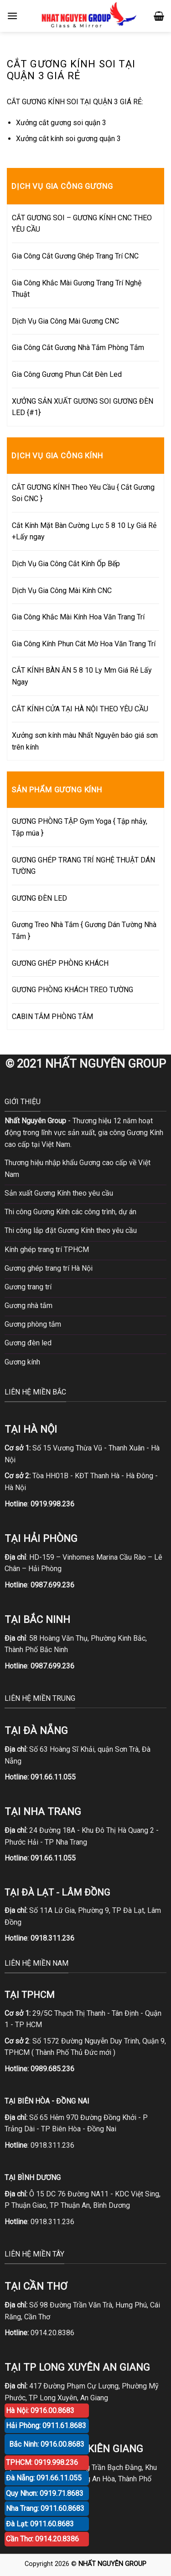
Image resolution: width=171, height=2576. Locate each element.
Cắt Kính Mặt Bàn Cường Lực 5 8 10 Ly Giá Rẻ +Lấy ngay (84, 531)
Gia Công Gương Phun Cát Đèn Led (67, 374)
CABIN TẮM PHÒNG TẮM (52, 1016)
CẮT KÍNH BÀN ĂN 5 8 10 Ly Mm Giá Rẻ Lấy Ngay (82, 676)
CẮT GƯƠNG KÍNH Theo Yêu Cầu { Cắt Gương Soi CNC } (83, 493)
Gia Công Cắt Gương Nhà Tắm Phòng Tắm (78, 347)
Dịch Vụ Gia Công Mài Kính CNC (62, 590)
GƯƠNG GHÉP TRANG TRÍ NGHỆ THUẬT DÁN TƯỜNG (83, 866)
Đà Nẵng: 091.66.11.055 (44, 2478)
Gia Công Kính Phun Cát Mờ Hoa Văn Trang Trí (83, 643)
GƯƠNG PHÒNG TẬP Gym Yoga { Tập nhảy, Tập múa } (79, 827)
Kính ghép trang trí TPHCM (47, 1249)
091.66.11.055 (53, 1777)
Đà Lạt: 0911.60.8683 (40, 2524)
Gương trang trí (28, 1287)
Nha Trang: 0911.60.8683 (45, 2508)
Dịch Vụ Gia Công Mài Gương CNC (65, 321)
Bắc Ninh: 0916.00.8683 (46, 2444)
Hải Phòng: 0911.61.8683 (46, 2425)
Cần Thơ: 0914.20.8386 (42, 2539)
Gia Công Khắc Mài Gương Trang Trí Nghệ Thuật (76, 289)
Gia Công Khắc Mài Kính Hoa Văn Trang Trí (78, 617)
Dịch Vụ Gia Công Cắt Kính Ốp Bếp (66, 563)
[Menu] (12, 16)
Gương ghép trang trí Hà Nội (49, 1268)
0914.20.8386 (52, 2332)
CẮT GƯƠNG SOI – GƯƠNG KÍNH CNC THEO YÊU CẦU (82, 223)
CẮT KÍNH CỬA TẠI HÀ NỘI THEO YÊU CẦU (80, 709)
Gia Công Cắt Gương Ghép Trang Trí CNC (75, 256)
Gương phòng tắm (33, 1324)
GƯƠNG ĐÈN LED (39, 898)
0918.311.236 (52, 2145)
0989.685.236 (52, 2068)
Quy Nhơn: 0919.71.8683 (44, 2493)
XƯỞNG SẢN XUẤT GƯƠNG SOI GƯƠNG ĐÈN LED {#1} (82, 407)
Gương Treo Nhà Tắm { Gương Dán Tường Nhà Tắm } (84, 930)
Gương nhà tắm (28, 1305)
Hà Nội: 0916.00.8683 (40, 2410)
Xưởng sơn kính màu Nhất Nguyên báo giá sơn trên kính (85, 741)
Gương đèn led (28, 1343)
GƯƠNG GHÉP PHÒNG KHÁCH (60, 963)
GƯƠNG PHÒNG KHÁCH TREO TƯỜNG (72, 989)
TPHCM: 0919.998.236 (42, 2462)
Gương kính (22, 1362)
